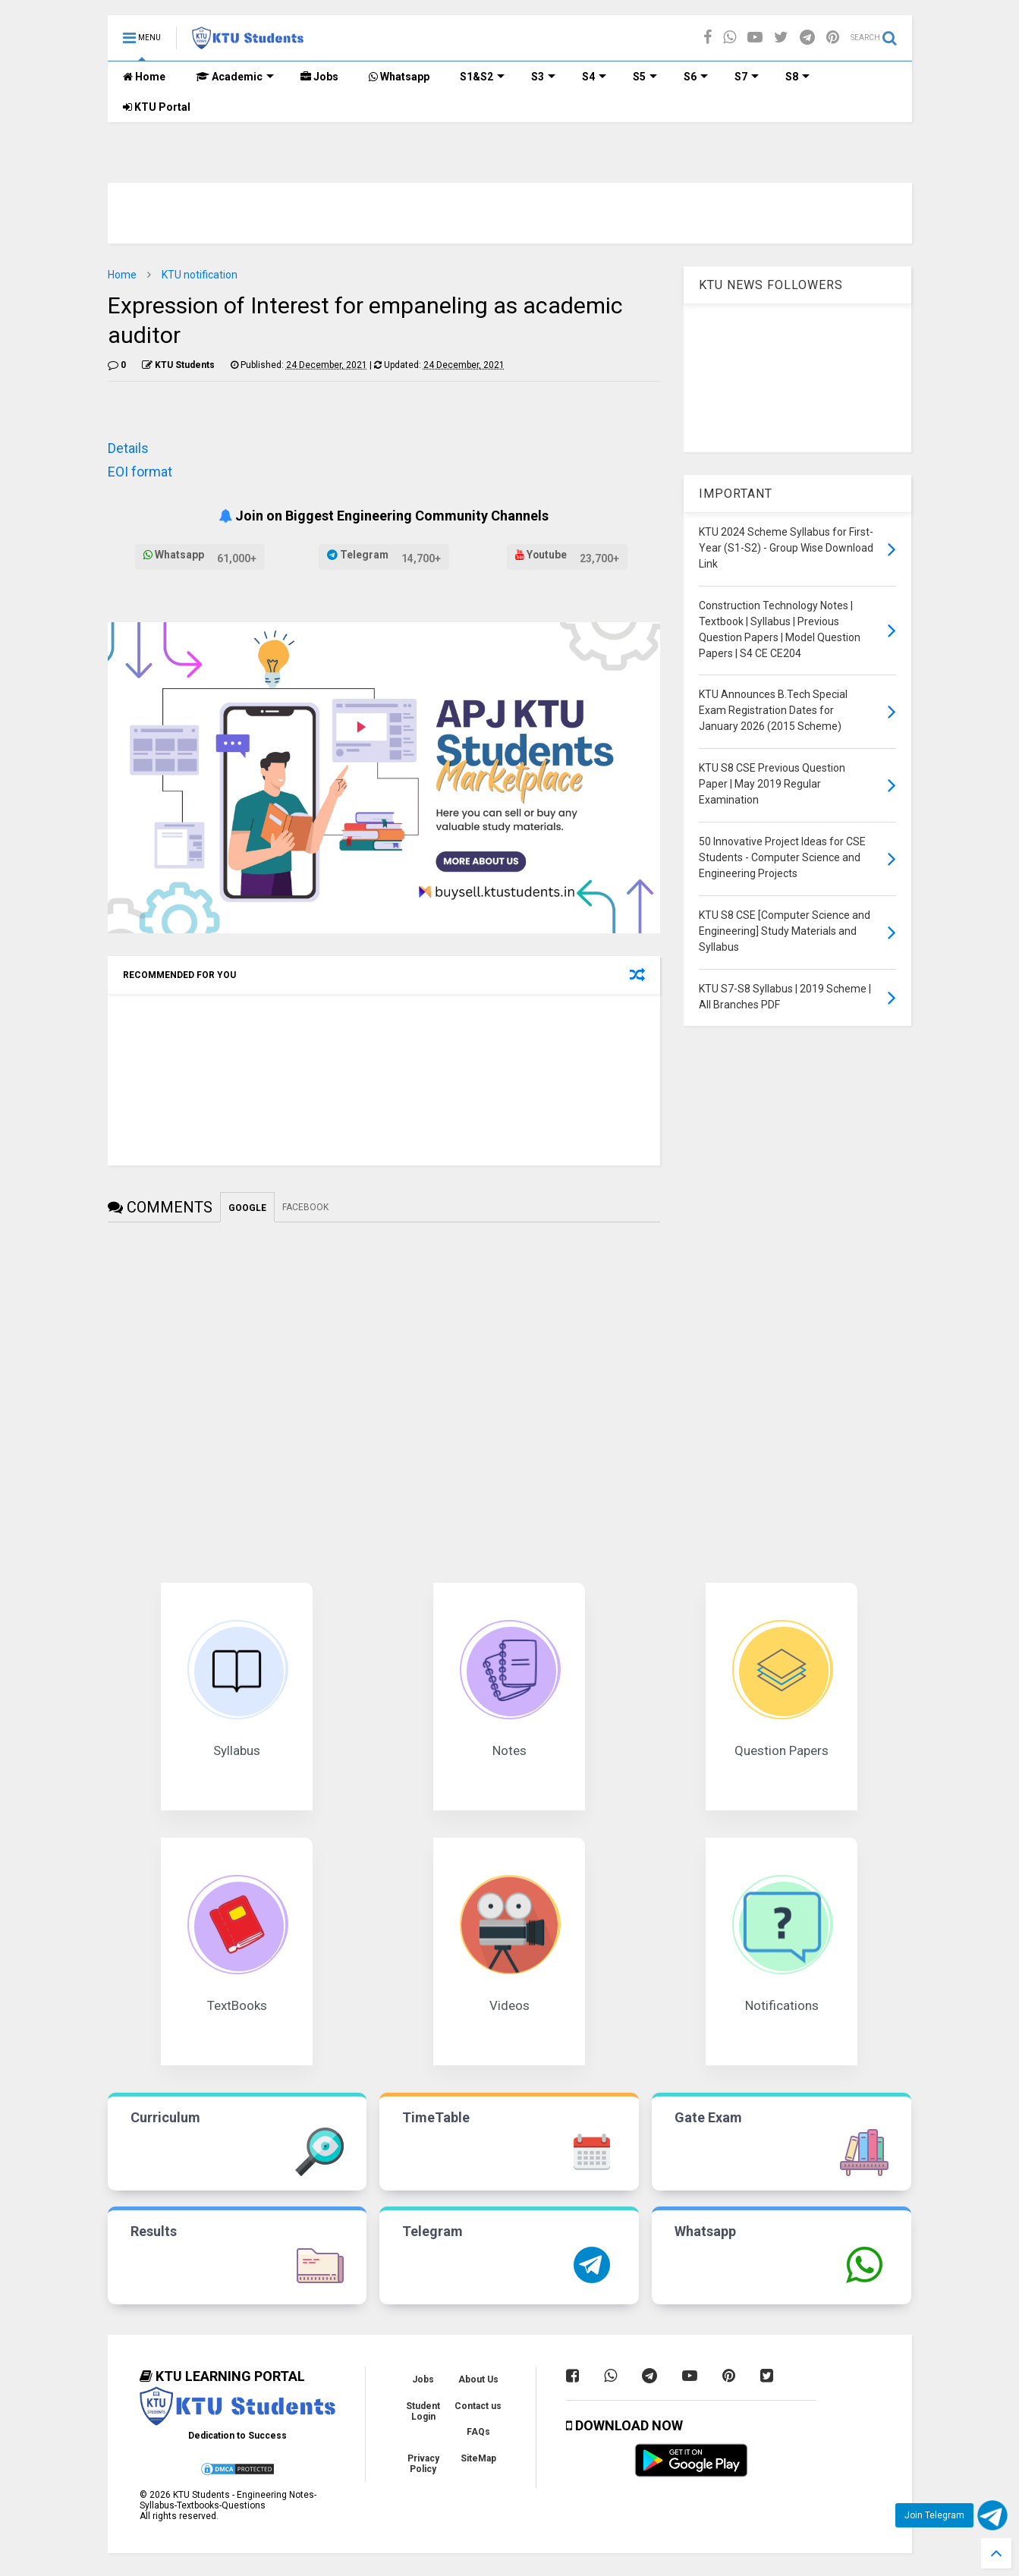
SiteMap (478, 2458)
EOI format (140, 472)
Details (128, 448)
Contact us (478, 2406)
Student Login (423, 2411)
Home (144, 77)
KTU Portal (156, 107)
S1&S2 (482, 77)
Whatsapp (399, 77)
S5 (645, 77)
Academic (235, 77)
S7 (746, 77)
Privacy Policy (423, 2463)
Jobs (319, 77)
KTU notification (199, 275)
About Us (478, 2379)
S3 (543, 77)
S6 (696, 77)
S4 (594, 77)
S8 (797, 77)
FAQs (478, 2432)
